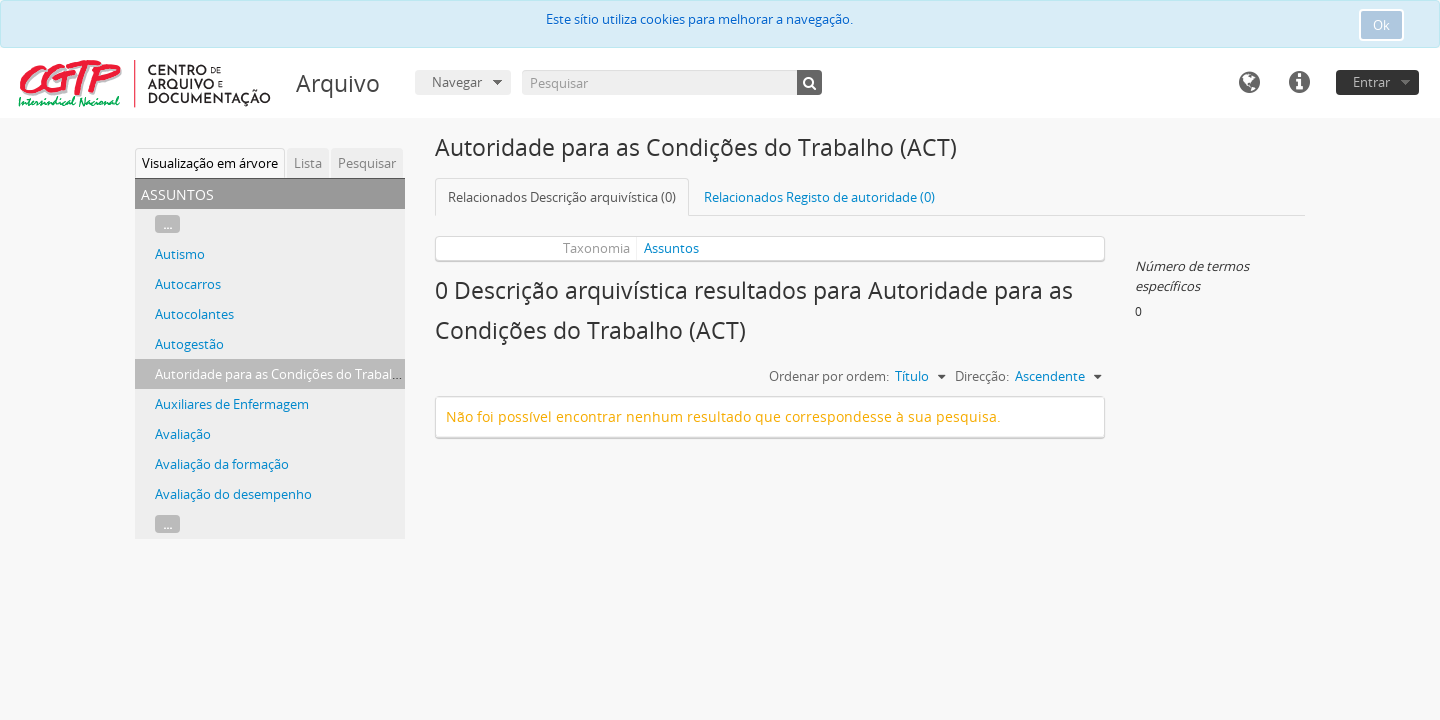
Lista (308, 163)
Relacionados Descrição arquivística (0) (562, 197)
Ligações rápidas (1299, 83)
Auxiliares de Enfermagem (232, 404)
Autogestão (189, 344)
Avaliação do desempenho (233, 494)
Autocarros (188, 284)
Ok (1381, 25)
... (167, 224)
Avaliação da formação (222, 464)
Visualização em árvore (210, 163)
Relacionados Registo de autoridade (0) (819, 197)
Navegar (457, 82)
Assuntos (671, 248)
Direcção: (982, 376)
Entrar (1371, 82)
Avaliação (183, 434)
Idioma (1249, 83)
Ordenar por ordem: (829, 376)
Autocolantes (194, 314)
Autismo (180, 254)
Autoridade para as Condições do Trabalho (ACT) (298, 374)
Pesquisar (367, 163)
